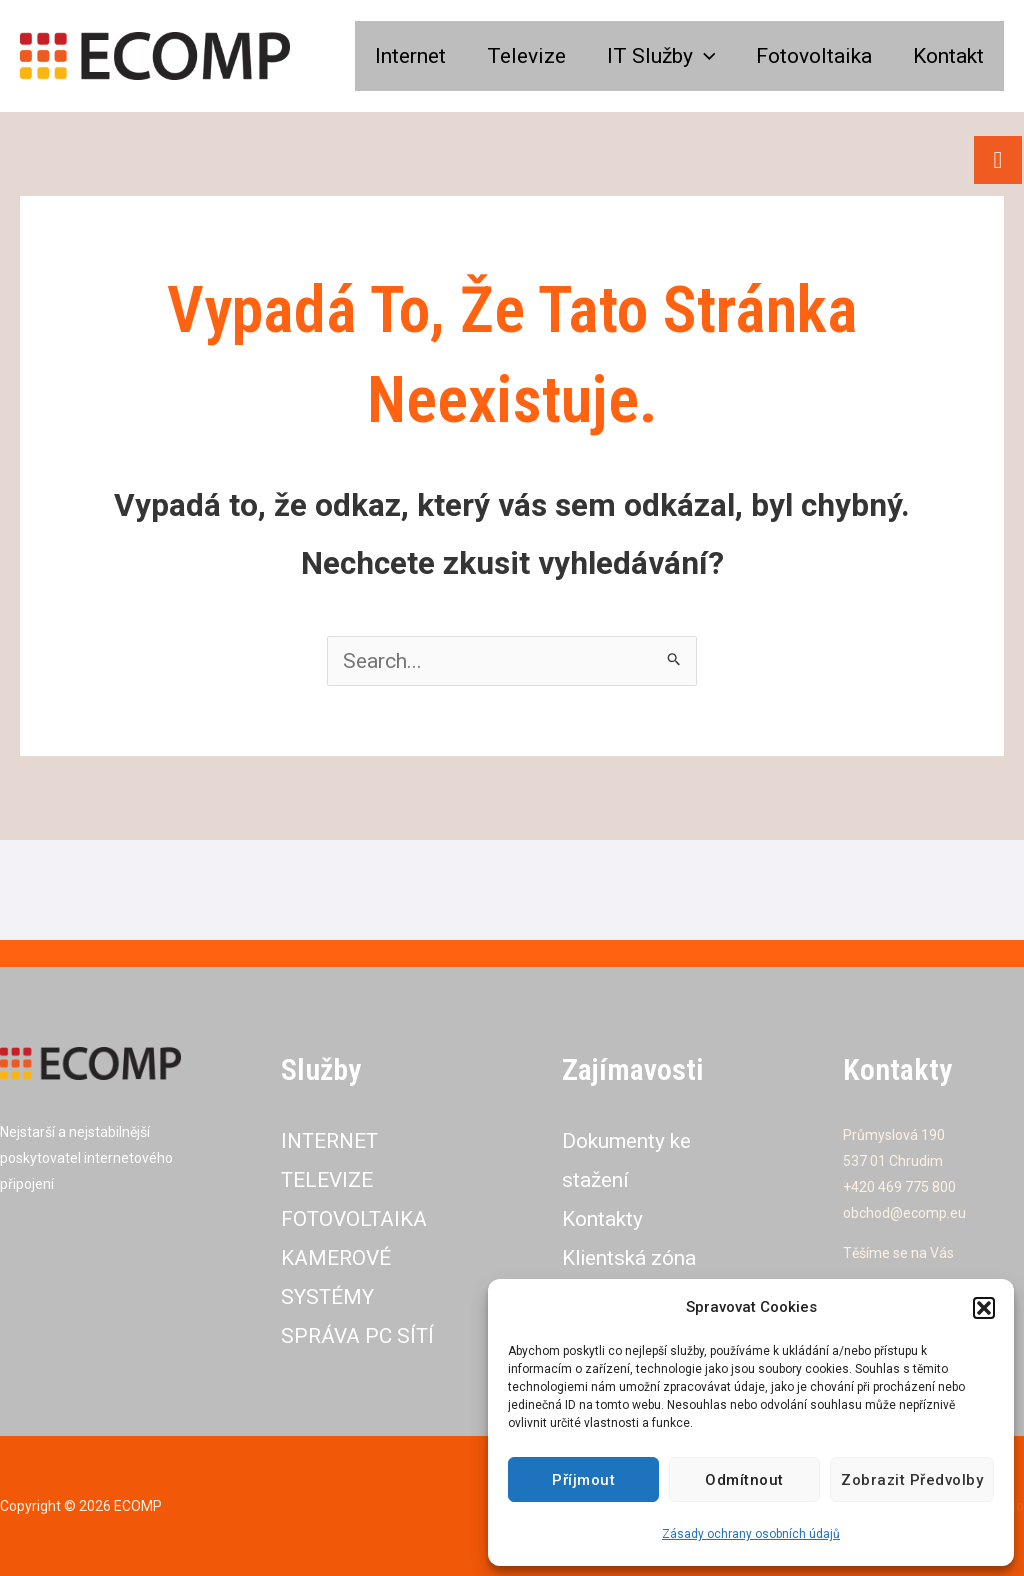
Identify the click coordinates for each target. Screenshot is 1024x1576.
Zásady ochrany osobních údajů (751, 1534)
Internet (404, 56)
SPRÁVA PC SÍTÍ (358, 1336)
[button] (984, 1308)
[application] (700, 56)
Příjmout (583, 1480)
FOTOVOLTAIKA (356, 1219)
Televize (521, 56)
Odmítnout (744, 1480)
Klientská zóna (630, 1258)
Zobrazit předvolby (912, 1480)
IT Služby (657, 56)
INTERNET (332, 1141)
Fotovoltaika (812, 56)
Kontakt (947, 56)
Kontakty (602, 1219)
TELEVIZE (328, 1180)
